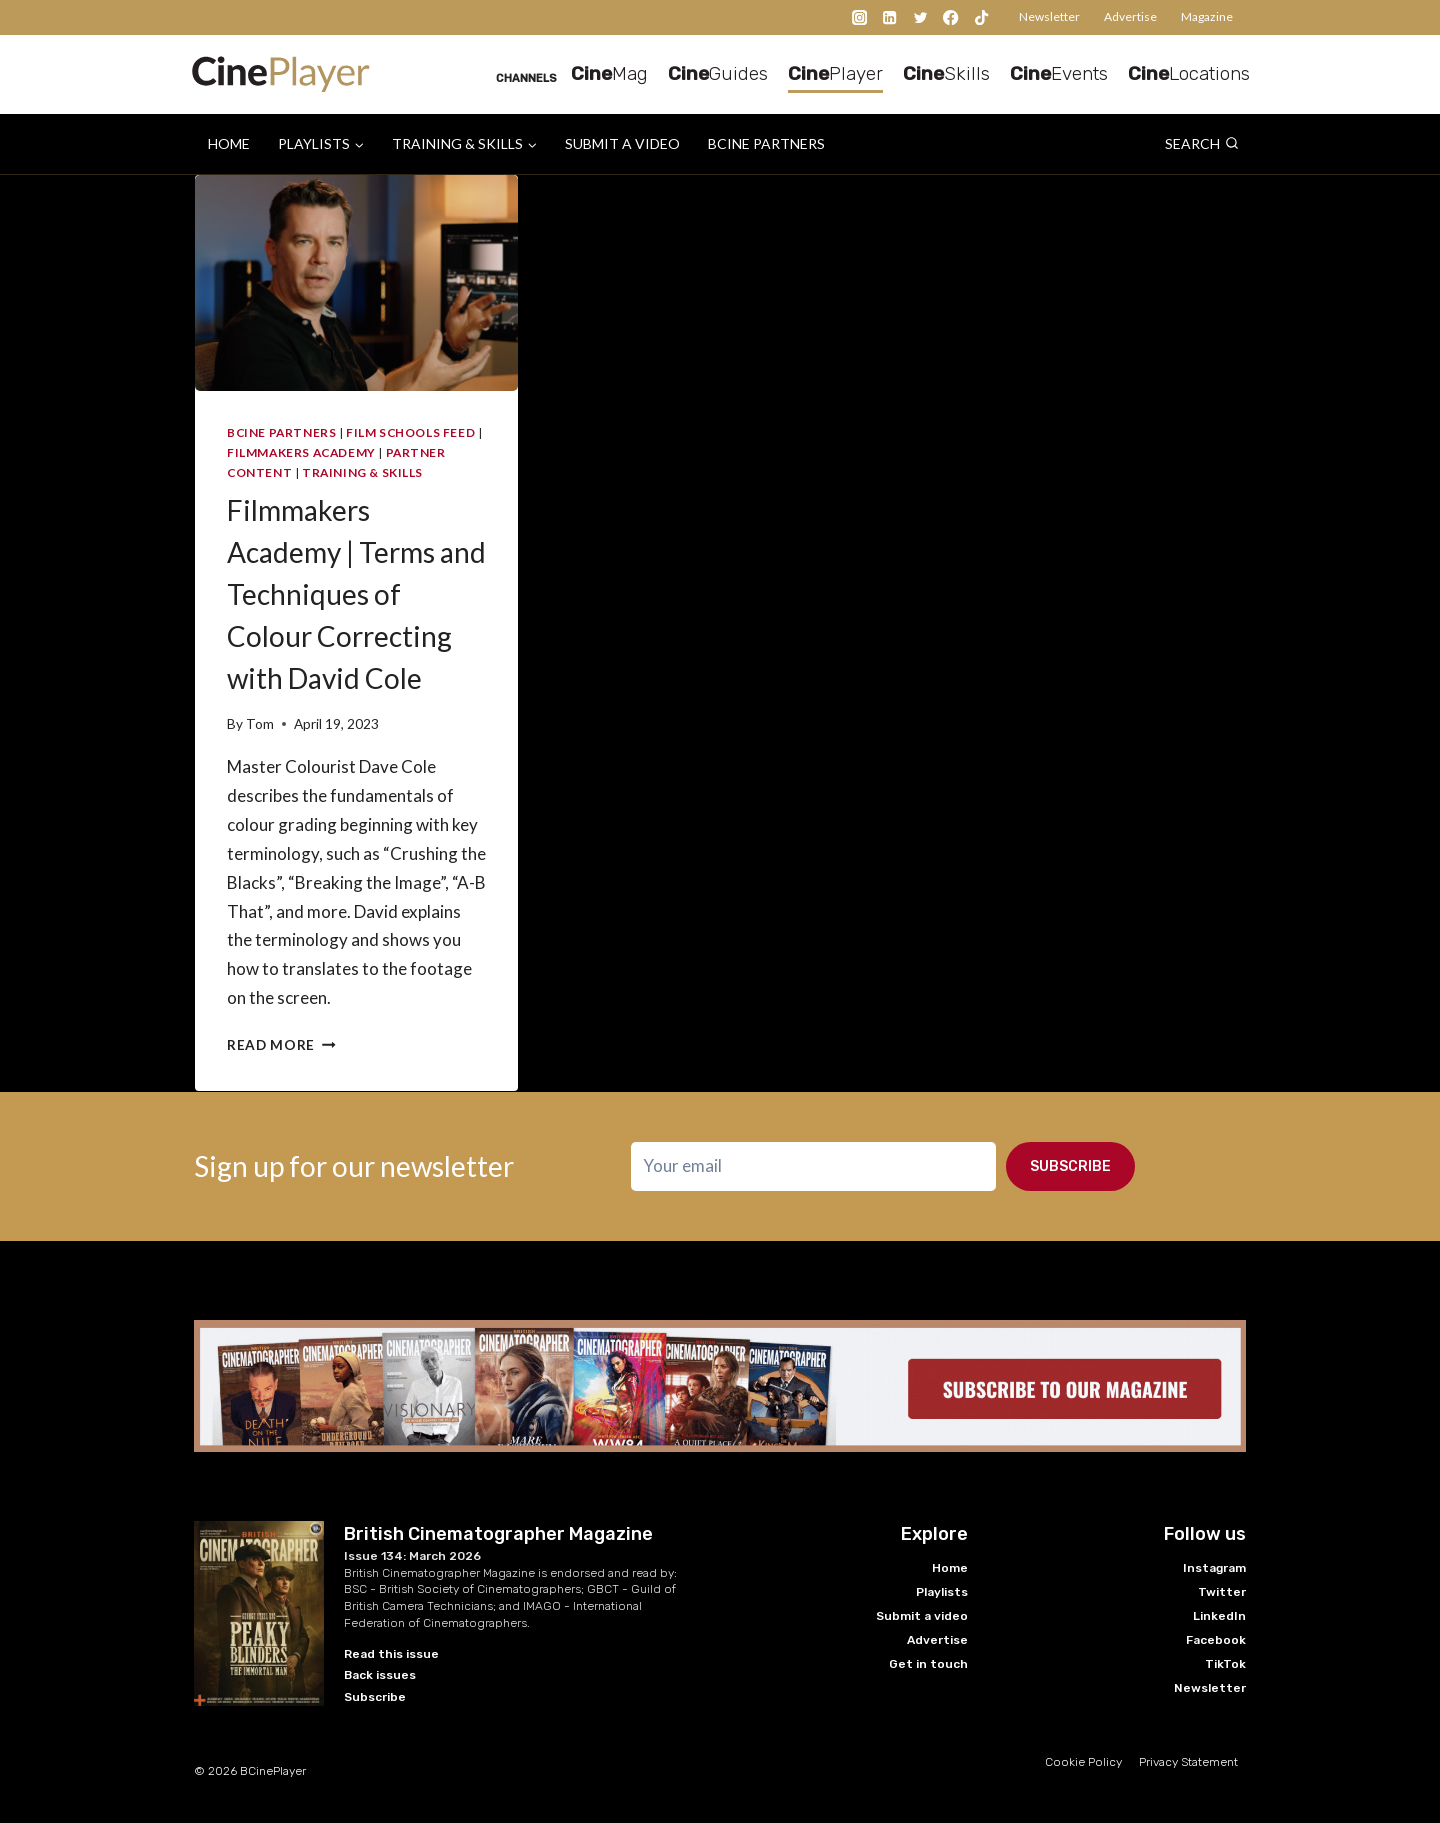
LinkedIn (1219, 1616)
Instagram (1214, 1568)
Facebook (1216, 1640)
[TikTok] (981, 17)
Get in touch (928, 1664)
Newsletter (1049, 16)
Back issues (380, 1675)
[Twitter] (920, 17)
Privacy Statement (1188, 1762)
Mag (609, 73)
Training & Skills (362, 472)
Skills (946, 73)
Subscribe (1070, 1166)
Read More (281, 1045)
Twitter (1222, 1592)
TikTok (1225, 1664)
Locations (1189, 73)
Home (229, 143)
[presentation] (356, 283)
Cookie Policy (1083, 1762)
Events (1059, 73)
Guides (718, 73)
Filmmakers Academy (301, 452)
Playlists (942, 1592)
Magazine (1207, 16)
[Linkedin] (890, 17)
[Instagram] (859, 17)
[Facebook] (951, 17)
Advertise (1130, 16)
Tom (260, 724)
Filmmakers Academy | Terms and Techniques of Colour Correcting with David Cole (356, 594)
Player (835, 73)
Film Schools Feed (410, 432)
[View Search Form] (1202, 144)
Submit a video (622, 143)
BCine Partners (766, 143)
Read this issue (391, 1654)
